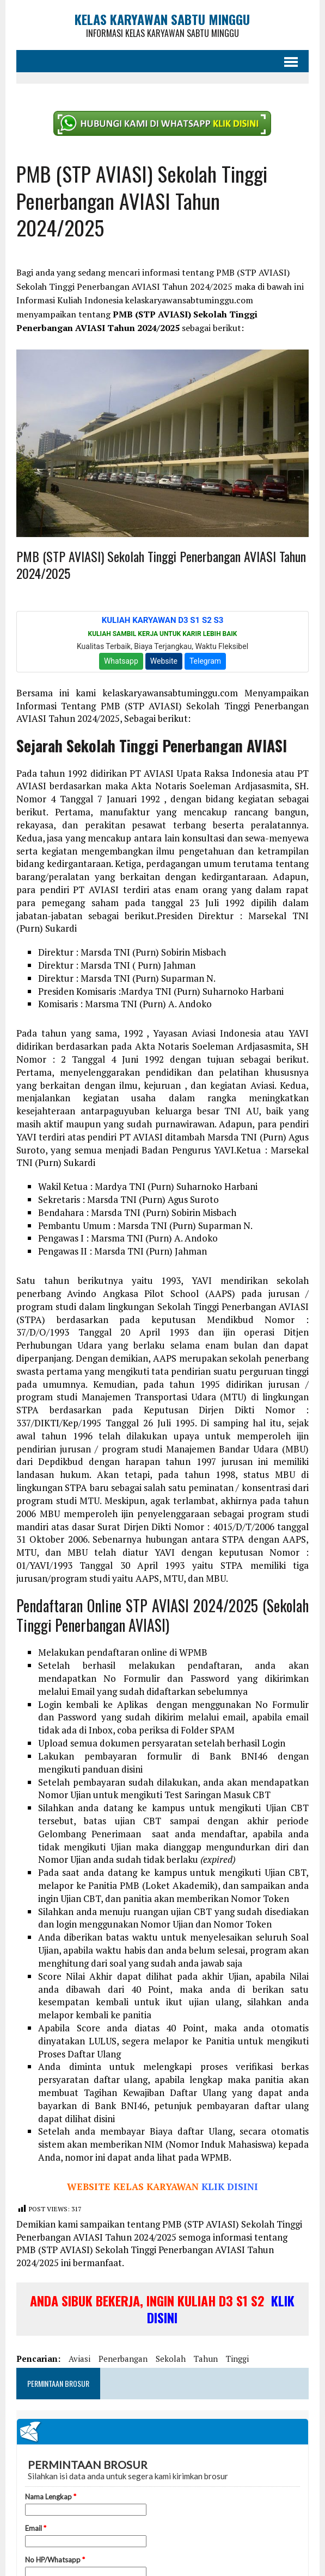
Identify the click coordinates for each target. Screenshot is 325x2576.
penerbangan (123, 2358)
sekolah (171, 2358)
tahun (206, 2358)
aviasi (79, 2358)
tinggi (237, 2358)
